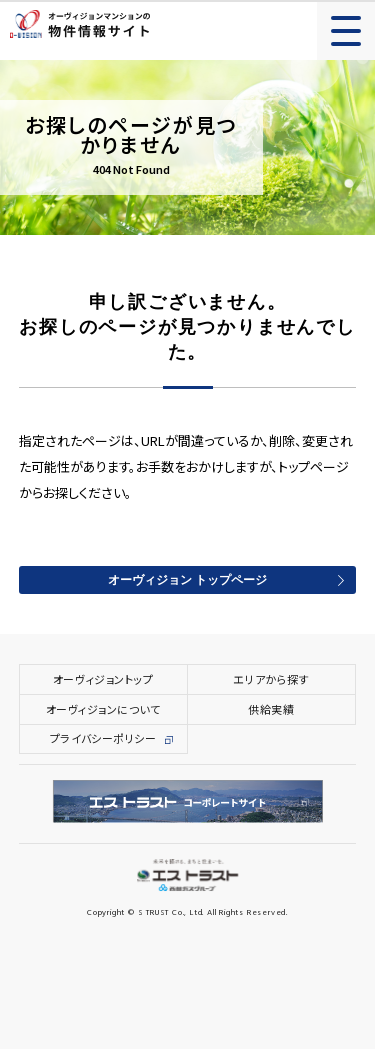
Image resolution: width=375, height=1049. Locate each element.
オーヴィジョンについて (103, 709)
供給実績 (271, 709)
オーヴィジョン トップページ (187, 581)
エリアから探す (271, 679)
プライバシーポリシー (103, 738)
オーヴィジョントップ (103, 679)
